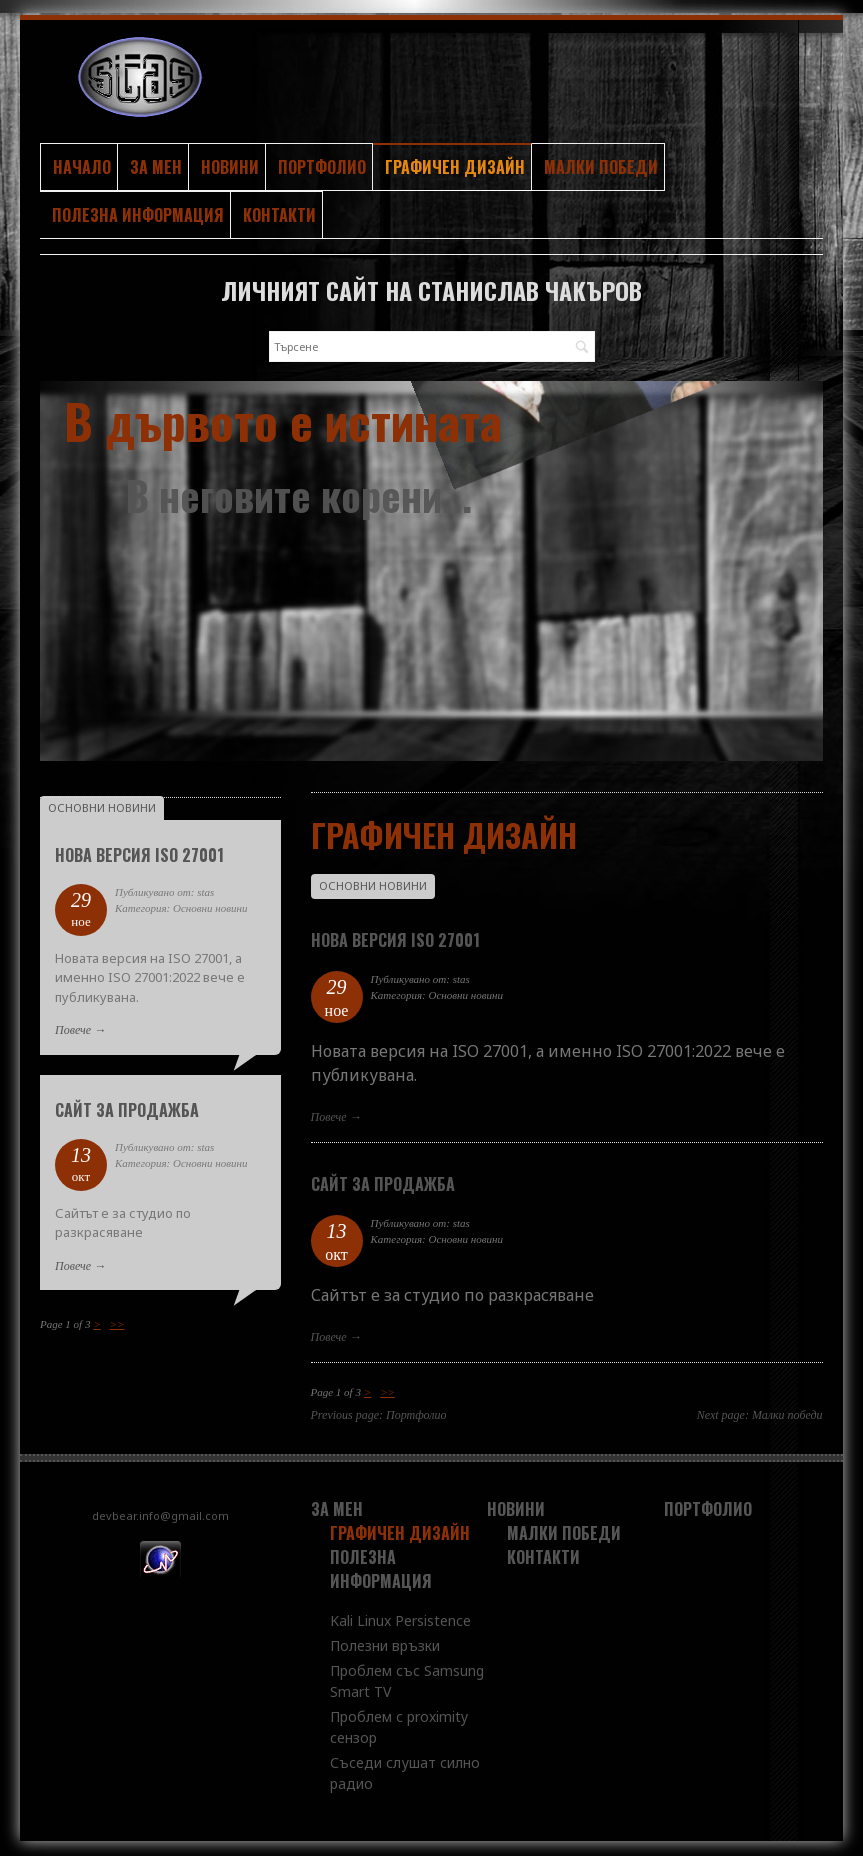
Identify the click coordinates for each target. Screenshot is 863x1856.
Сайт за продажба (383, 1184)
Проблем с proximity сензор (399, 1727)
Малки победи (601, 167)
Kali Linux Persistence (400, 1620)
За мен (156, 167)
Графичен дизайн (455, 167)
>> (387, 1392)
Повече (329, 1117)
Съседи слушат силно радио (405, 1773)
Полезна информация (138, 215)
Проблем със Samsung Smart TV (407, 1681)
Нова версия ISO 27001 (395, 940)
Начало (82, 167)
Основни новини (373, 885)
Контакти (279, 215)
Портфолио (322, 167)
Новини (230, 167)
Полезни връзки (385, 1645)
